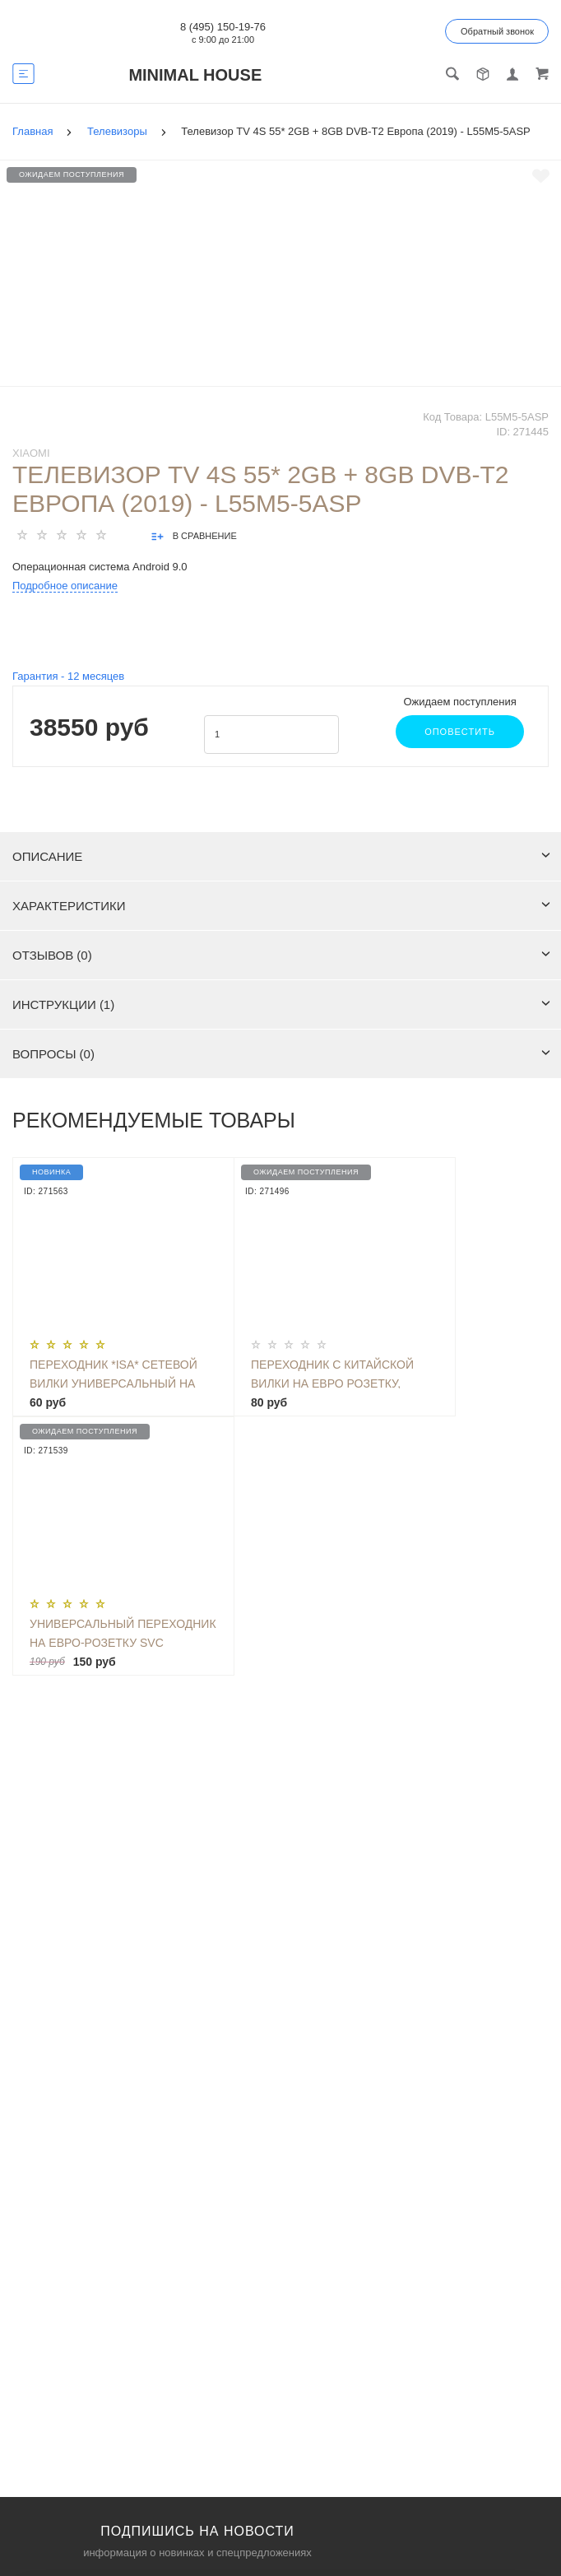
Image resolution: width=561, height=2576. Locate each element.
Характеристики (281, 906)
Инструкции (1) (281, 1004)
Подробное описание (65, 585)
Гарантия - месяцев (68, 676)
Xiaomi (31, 453)
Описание (281, 856)
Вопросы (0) (281, 1054)
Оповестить (459, 732)
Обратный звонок (497, 31)
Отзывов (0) (281, 955)
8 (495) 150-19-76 (223, 27)
